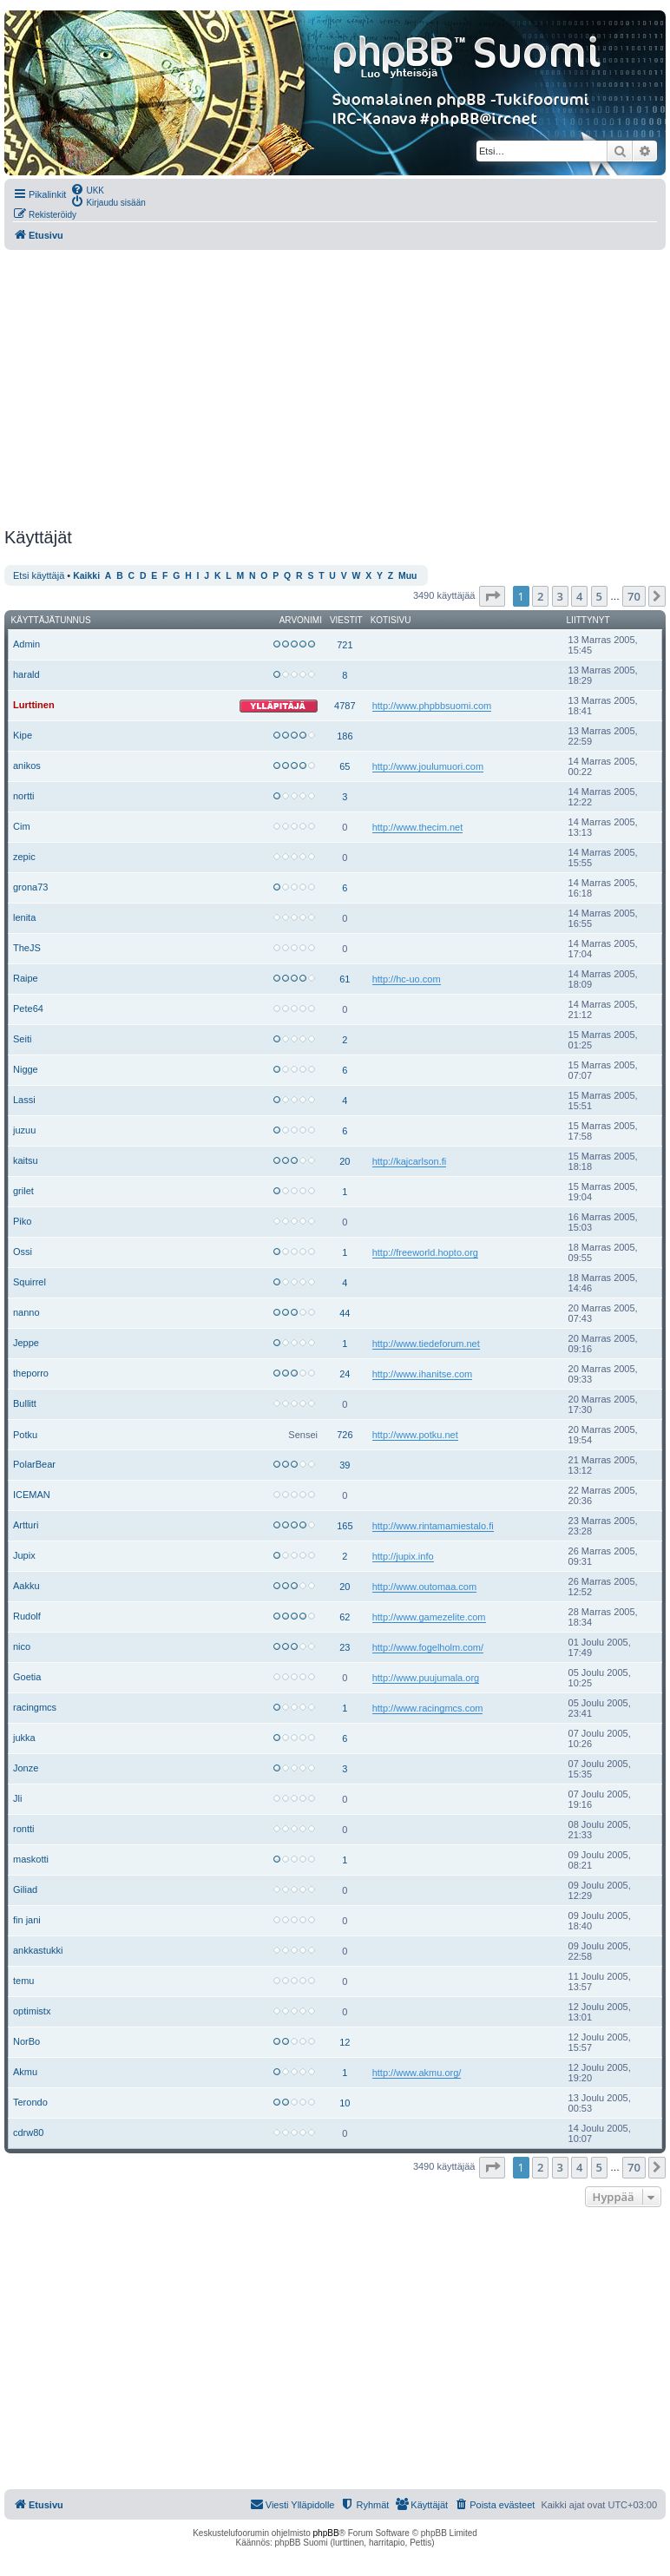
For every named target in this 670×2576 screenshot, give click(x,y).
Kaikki (86, 576)
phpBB (326, 2533)
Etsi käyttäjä (38, 575)
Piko (22, 1221)
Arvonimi (300, 620)
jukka (24, 1737)
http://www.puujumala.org (426, 1677)
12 (344, 2042)
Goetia (27, 1677)
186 (344, 736)
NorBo (26, 2041)
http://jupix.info (403, 1556)
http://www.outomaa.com (424, 1586)
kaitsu (25, 1160)
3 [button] (560, 596)
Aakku (26, 1585)
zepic (24, 856)
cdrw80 (28, 2132)
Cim (21, 826)
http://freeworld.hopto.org (425, 1252)
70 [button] (633, 596)
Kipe (22, 735)
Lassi (24, 1099)
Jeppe (26, 1342)
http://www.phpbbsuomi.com (432, 705)
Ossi (22, 1251)
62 (344, 1617)
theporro (31, 1373)
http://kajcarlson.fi (409, 1161)
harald (26, 674)
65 (344, 766)
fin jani (27, 1920)
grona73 (30, 887)
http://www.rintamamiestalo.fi (433, 1526)
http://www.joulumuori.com (427, 766)
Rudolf (27, 1616)
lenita (24, 917)
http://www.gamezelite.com (429, 1617)
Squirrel (29, 1282)
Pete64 (28, 1008)
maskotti (31, 1859)
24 (344, 1374)
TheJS (27, 948)
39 (344, 1465)
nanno (26, 1312)
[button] (492, 596)
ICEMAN (31, 1494)
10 (344, 2103)
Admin (26, 644)
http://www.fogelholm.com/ (427, 1647)
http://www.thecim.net (417, 827)
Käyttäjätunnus (51, 620)
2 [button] (540, 596)
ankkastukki (37, 1950)
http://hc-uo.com (406, 979)
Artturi (25, 1525)
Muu (407, 576)
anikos (27, 765)
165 (344, 1526)
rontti (23, 1829)
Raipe (25, 978)
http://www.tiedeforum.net (426, 1343)
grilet (23, 1191)
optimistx (31, 2011)
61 (344, 979)
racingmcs (34, 1707)
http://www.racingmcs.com (427, 1708)
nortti (23, 796)
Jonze (25, 1768)
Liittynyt (588, 620)
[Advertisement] (333, 388)
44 (344, 1313)
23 (344, 1647)
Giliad (25, 1889)
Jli (17, 1798)
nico (21, 1646)
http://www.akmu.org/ (417, 2072)
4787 (344, 705)
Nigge (25, 1069)
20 (344, 1161)
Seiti (22, 1039)
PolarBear (34, 1464)
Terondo (30, 2102)
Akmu (25, 2072)
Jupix (24, 1555)
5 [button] (599, 596)
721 (344, 645)
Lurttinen (34, 705)
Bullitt (24, 1403)
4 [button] (579, 596)
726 (344, 1434)
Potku (25, 1434)
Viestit (346, 620)
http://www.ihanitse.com (422, 1374)
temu (23, 1980)
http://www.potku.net (415, 1434)
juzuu (24, 1130)
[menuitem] (87, 189)
